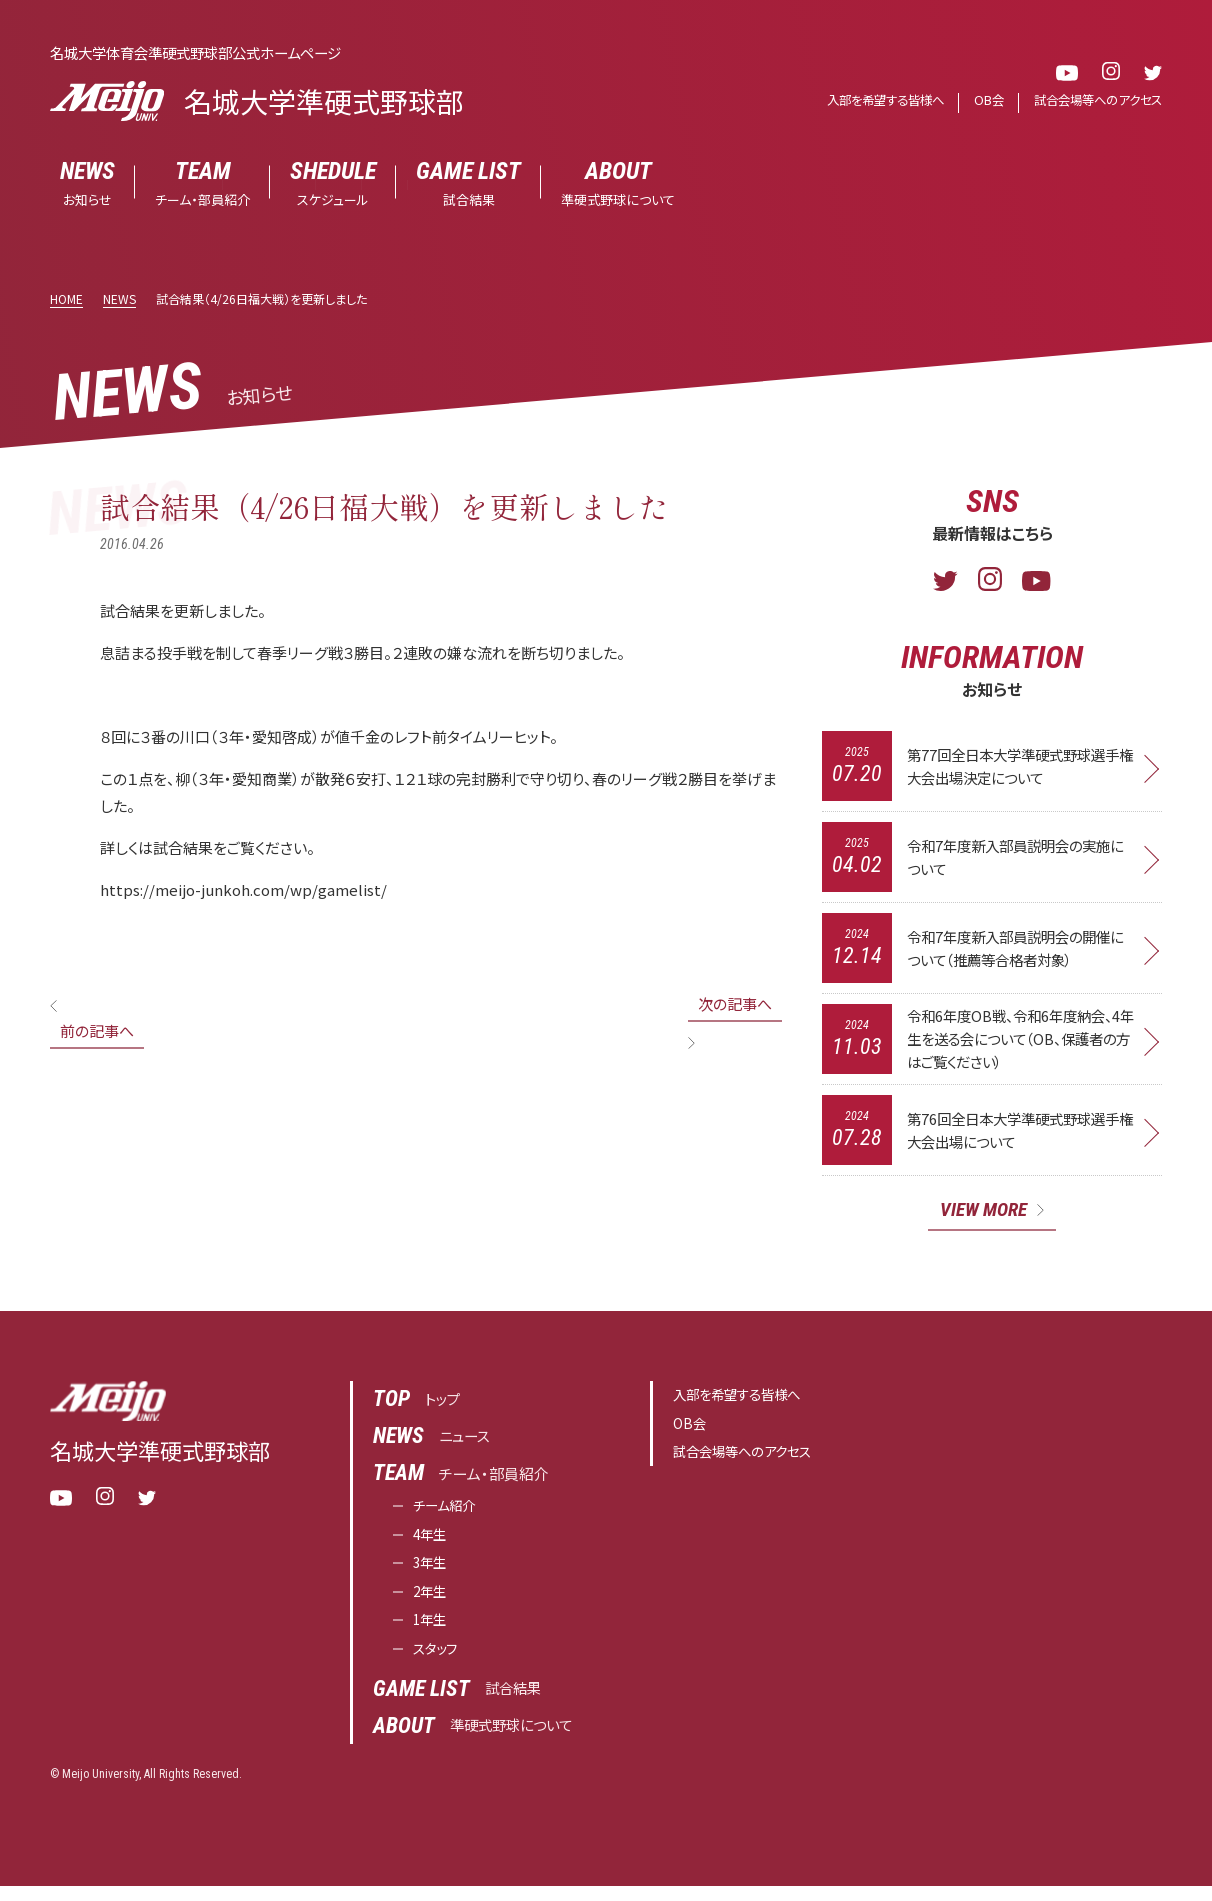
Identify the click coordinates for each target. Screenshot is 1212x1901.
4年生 (432, 1543)
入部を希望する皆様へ (869, 100)
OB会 (978, 100)
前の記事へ (97, 1030)
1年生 (432, 1633)
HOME (66, 298)
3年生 (432, 1573)
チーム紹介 (449, 1513)
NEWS (119, 298)
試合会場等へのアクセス (1093, 100)
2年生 (432, 1603)
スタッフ (438, 1663)
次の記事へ (735, 1003)
